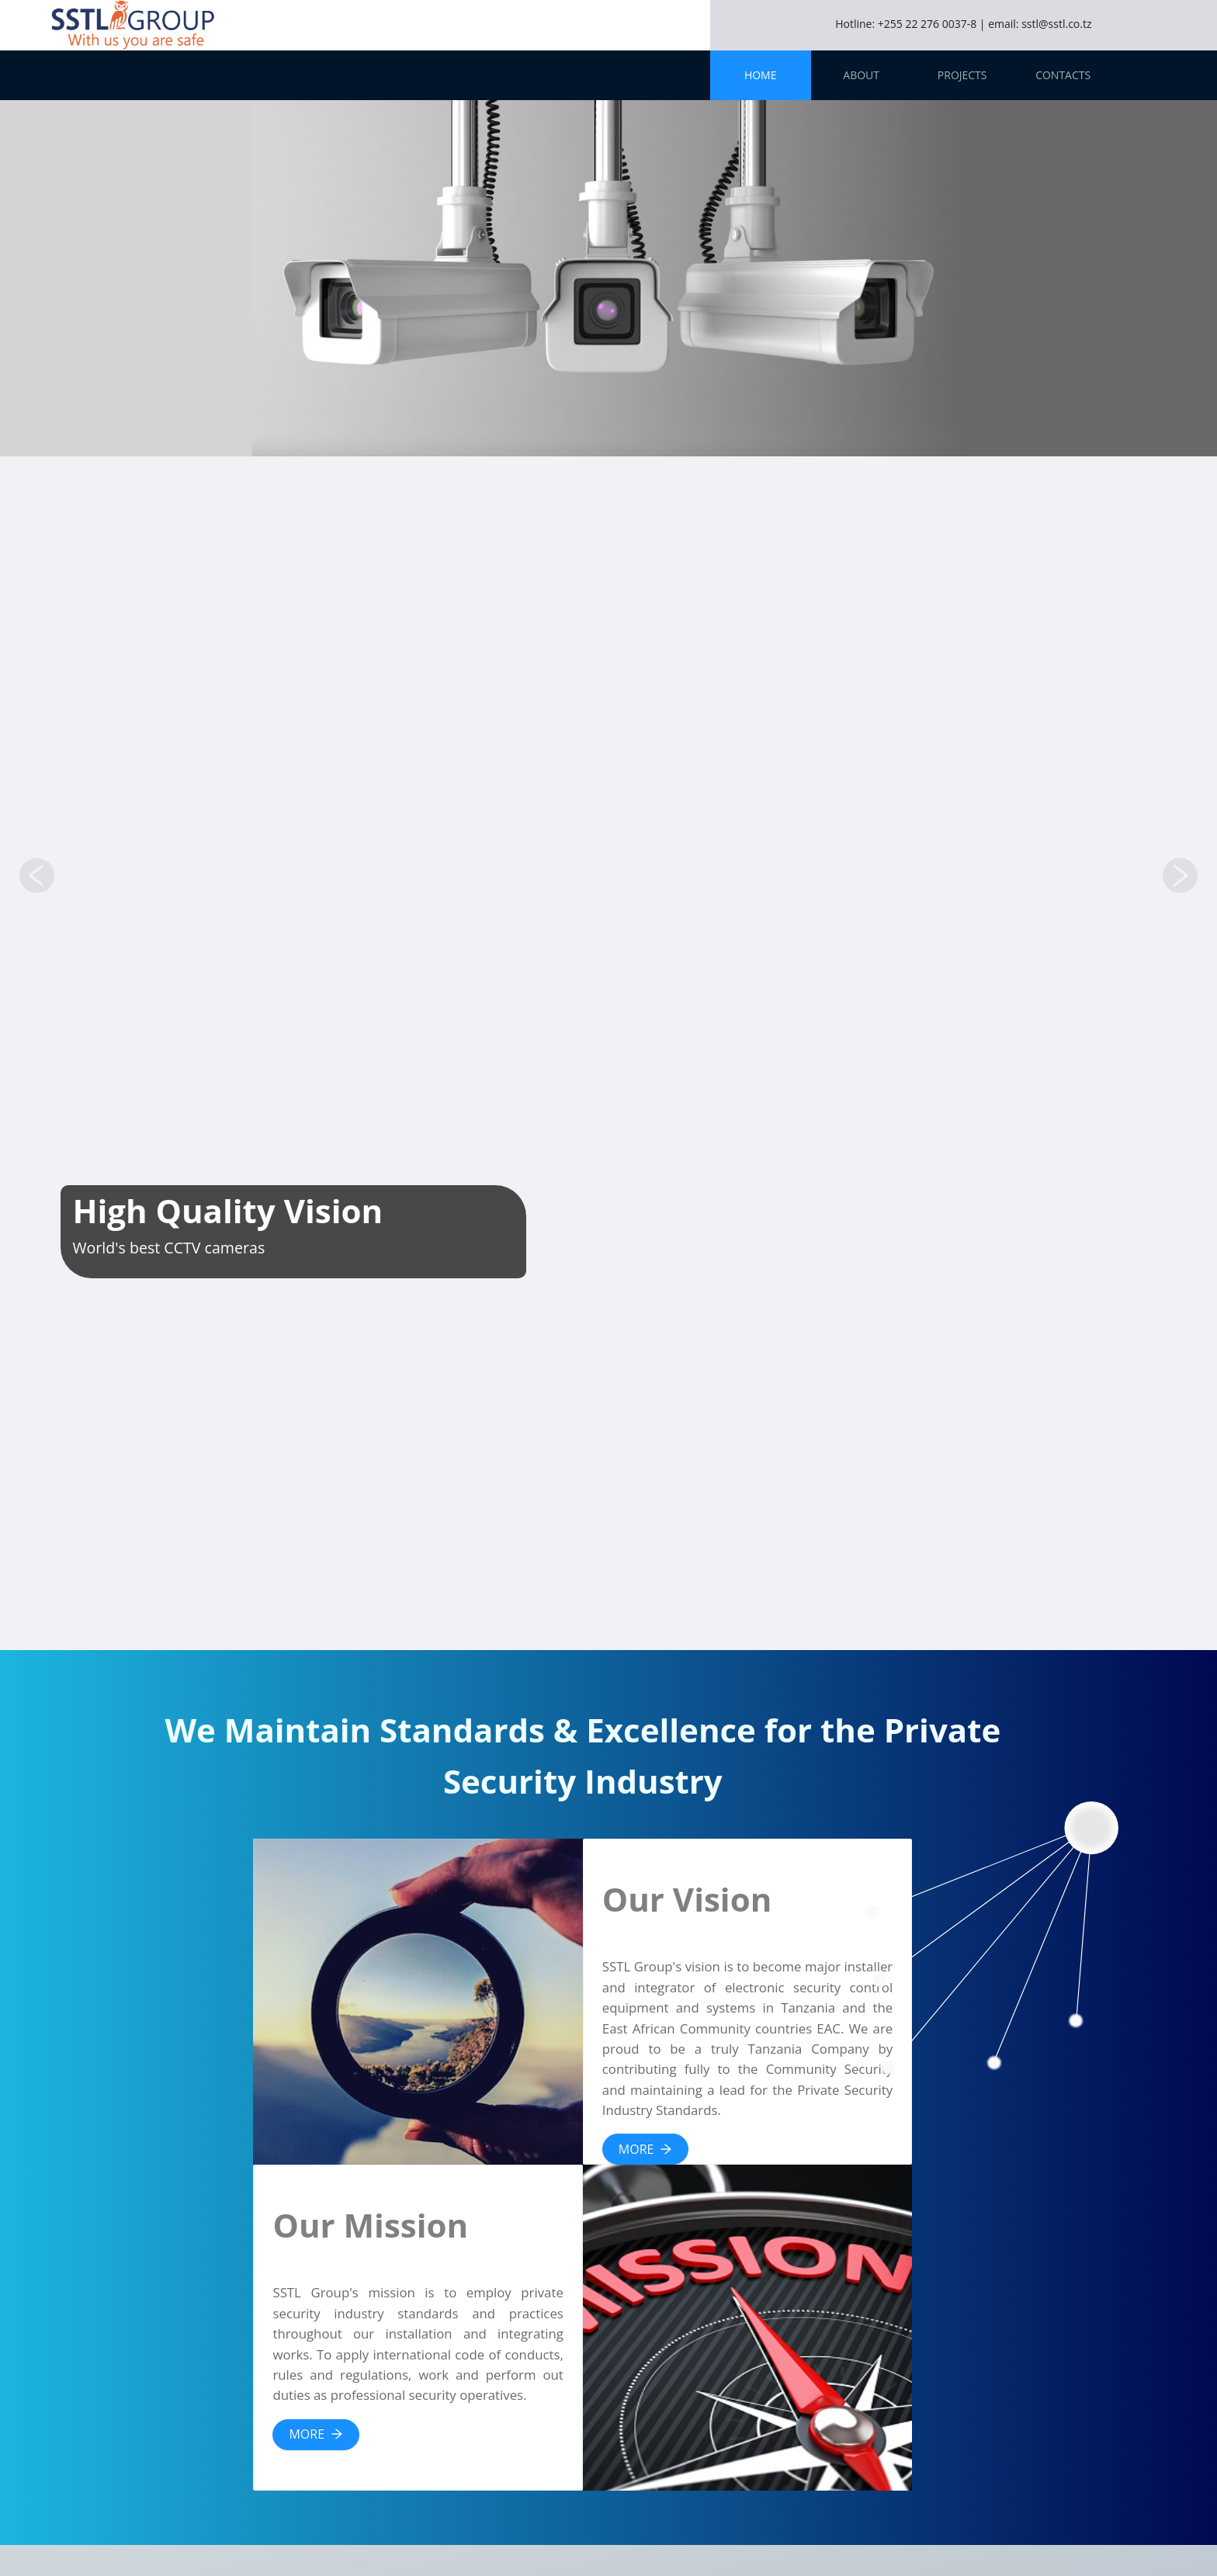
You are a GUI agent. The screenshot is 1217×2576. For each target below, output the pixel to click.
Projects (962, 75)
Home (760, 75)
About (861, 75)
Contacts (1062, 75)
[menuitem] (760, 75)
